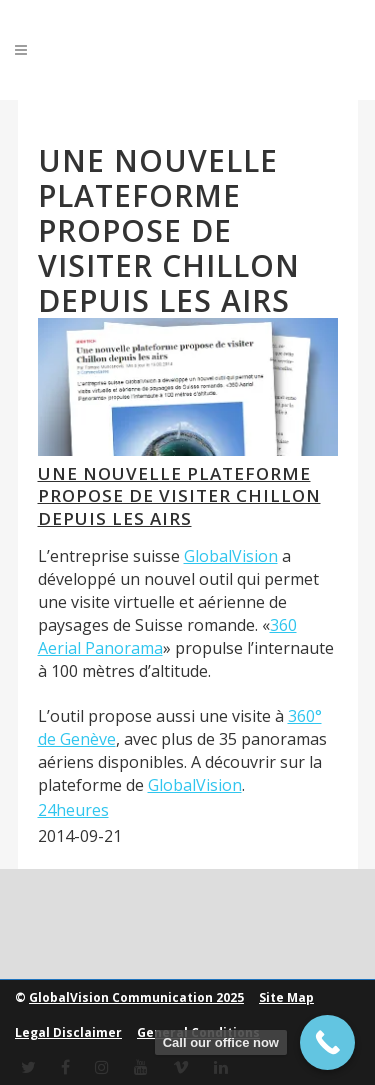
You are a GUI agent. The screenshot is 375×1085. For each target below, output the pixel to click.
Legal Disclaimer (68, 1032)
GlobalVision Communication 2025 (136, 997)
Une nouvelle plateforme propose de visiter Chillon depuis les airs (179, 495)
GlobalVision (231, 556)
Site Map (286, 997)
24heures (73, 810)
